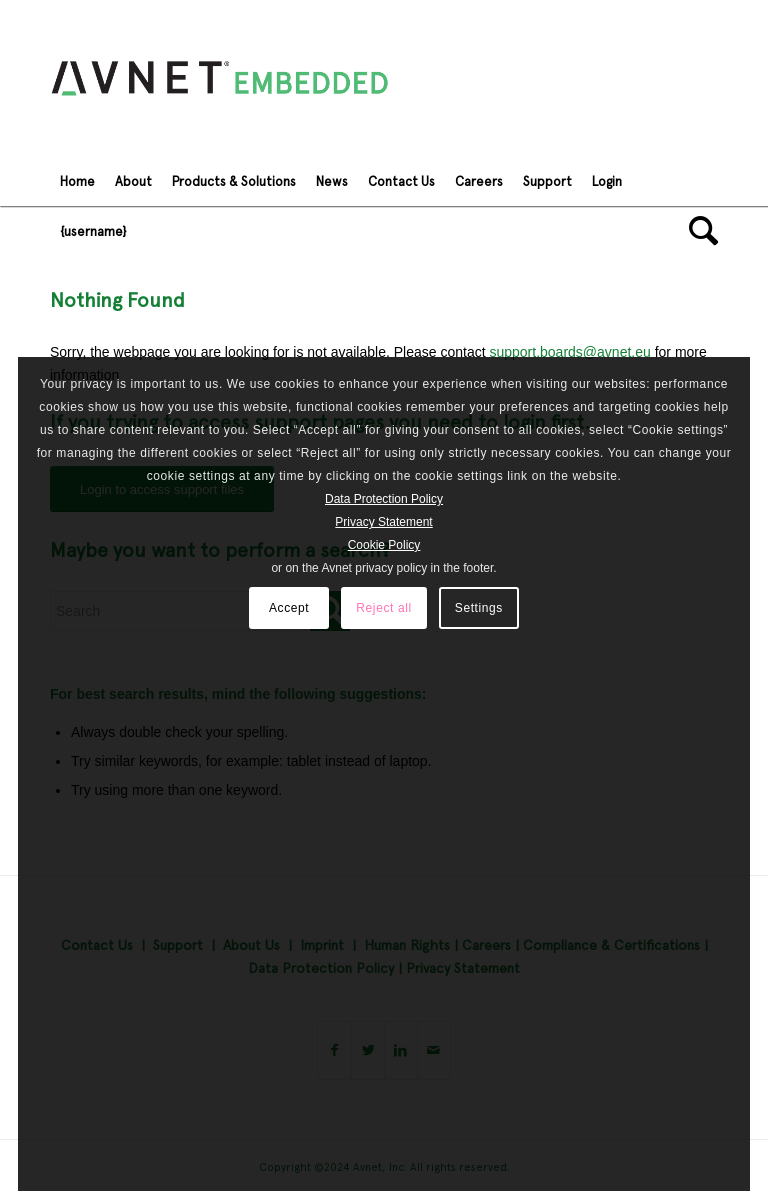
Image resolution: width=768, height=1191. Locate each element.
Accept (289, 608)
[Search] (698, 231)
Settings (479, 608)
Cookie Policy (384, 545)
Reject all (383, 608)
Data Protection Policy (384, 499)
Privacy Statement (383, 522)
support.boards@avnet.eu (569, 352)
